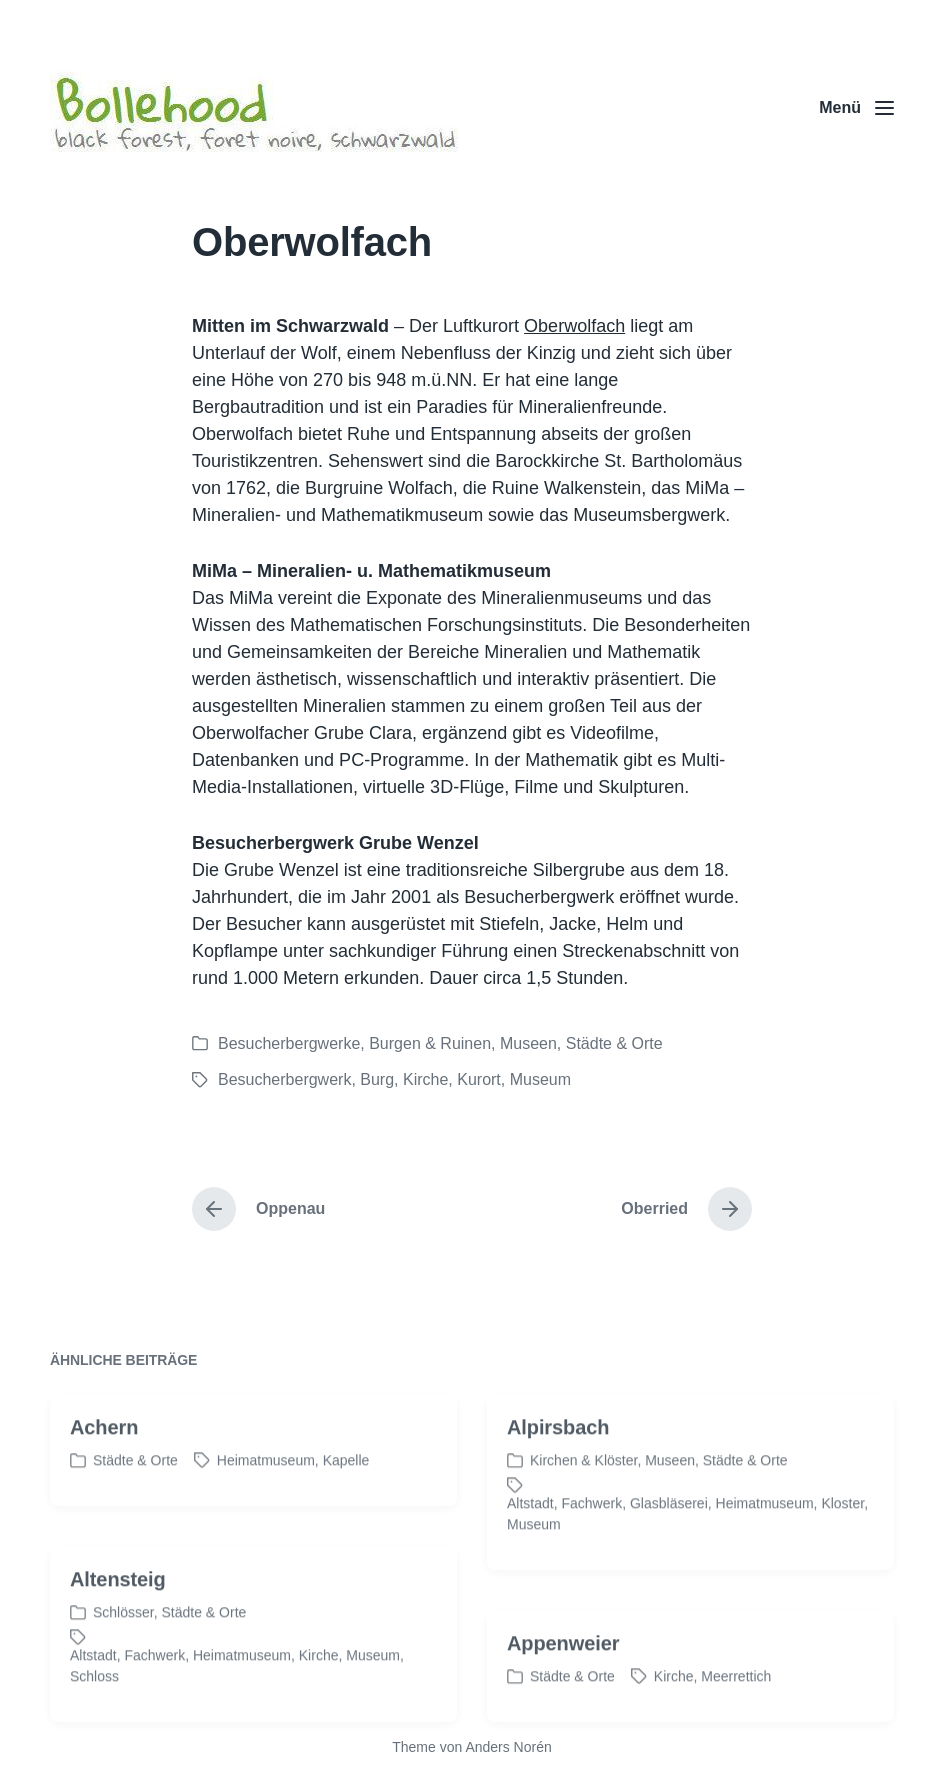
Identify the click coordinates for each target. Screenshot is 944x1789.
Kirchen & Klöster (583, 1493)
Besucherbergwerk (284, 1079)
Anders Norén (508, 1747)
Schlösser (123, 1645)
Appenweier (563, 1676)
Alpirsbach (558, 1460)
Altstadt (530, 1536)
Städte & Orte (614, 1043)
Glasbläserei (669, 1536)
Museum (540, 1079)
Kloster (842, 1536)
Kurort (479, 1079)
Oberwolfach (574, 326)
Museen (528, 1043)
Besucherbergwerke (289, 1043)
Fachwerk (591, 1536)
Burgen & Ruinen (430, 1043)
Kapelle (346, 1493)
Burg (377, 1079)
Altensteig (118, 1612)
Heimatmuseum (266, 1493)
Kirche (425, 1079)
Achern (104, 1460)
